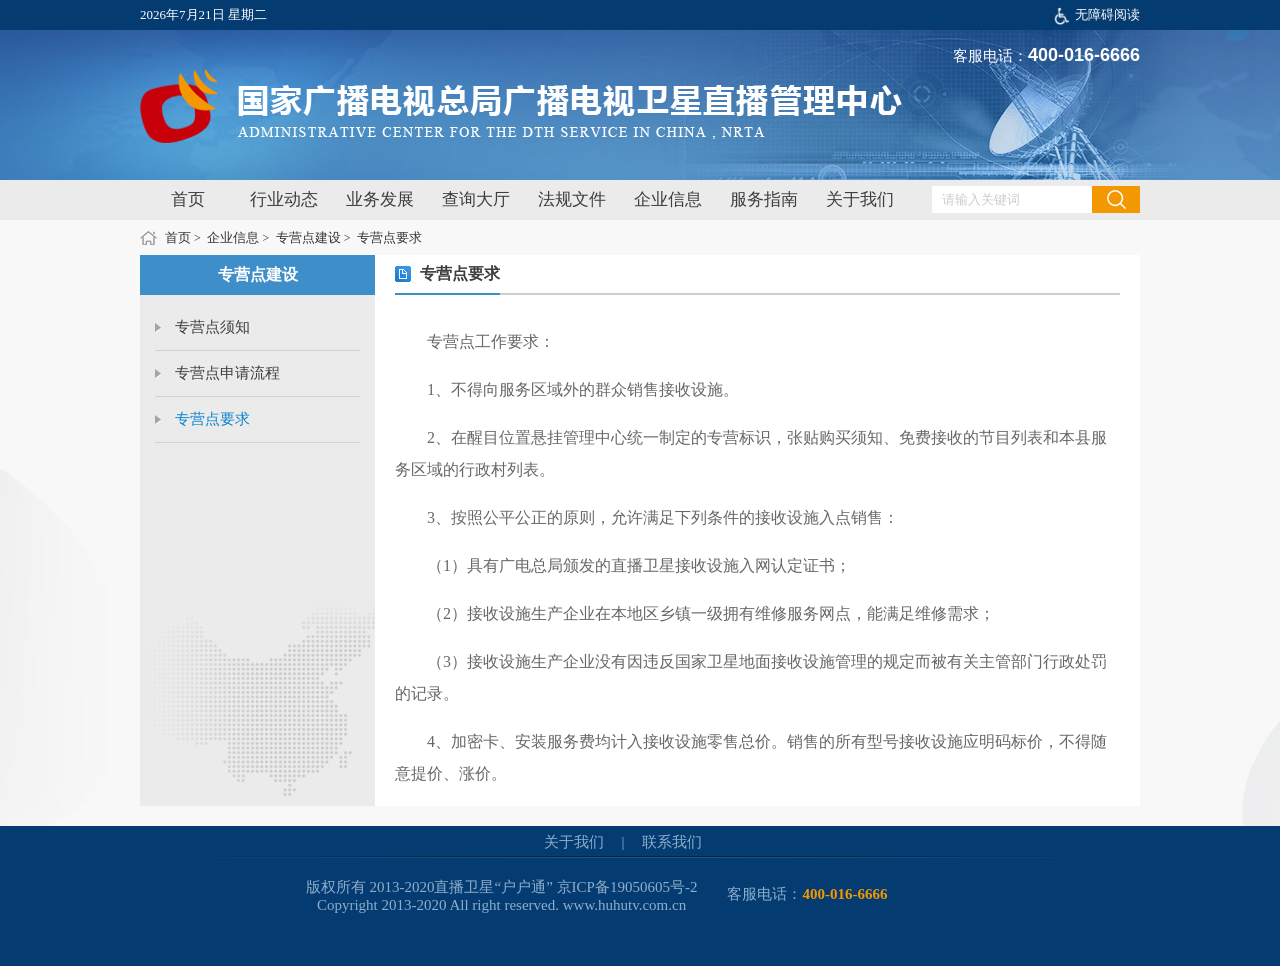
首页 (188, 199)
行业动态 (284, 199)
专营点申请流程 (227, 373)
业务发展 (380, 199)
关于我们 (860, 199)
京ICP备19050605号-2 (627, 887)
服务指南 (764, 199)
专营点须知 (212, 327)
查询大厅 (476, 199)
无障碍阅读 (1107, 14)
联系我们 (672, 842)
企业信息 (668, 199)
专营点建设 (308, 237)
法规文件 (572, 199)
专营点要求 (389, 237)
